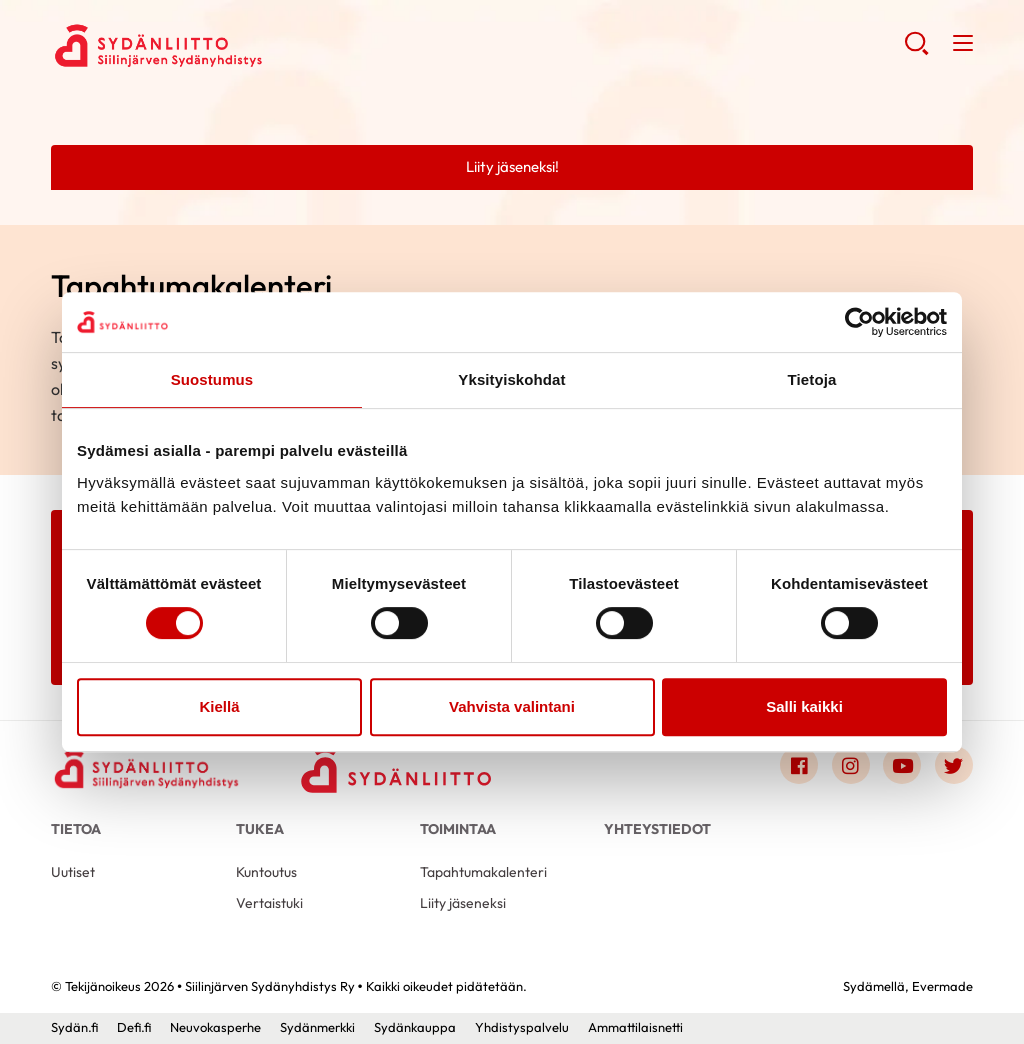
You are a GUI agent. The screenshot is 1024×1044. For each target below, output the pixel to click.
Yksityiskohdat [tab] (511, 379)
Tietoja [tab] (812, 379)
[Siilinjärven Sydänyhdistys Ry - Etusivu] (146, 769)
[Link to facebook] (799, 765)
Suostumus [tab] (212, 379)
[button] (916, 50)
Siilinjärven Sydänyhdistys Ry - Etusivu (211, 46)
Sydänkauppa (415, 1027)
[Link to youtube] (902, 765)
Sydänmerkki (317, 1027)
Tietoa (76, 829)
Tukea (260, 829)
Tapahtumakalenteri (483, 872)
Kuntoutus (266, 872)
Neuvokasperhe (215, 1027)
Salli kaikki (804, 706)
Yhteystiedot (657, 829)
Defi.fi (134, 1027)
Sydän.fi (74, 1027)
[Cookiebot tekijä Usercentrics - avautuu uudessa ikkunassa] (859, 322)
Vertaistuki (269, 903)
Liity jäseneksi (463, 903)
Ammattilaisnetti (635, 1027)
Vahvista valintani (512, 706)
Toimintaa (458, 829)
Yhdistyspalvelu (522, 1027)
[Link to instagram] (851, 765)
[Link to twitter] (954, 765)
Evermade (942, 986)
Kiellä (219, 706)
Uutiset (73, 872)
